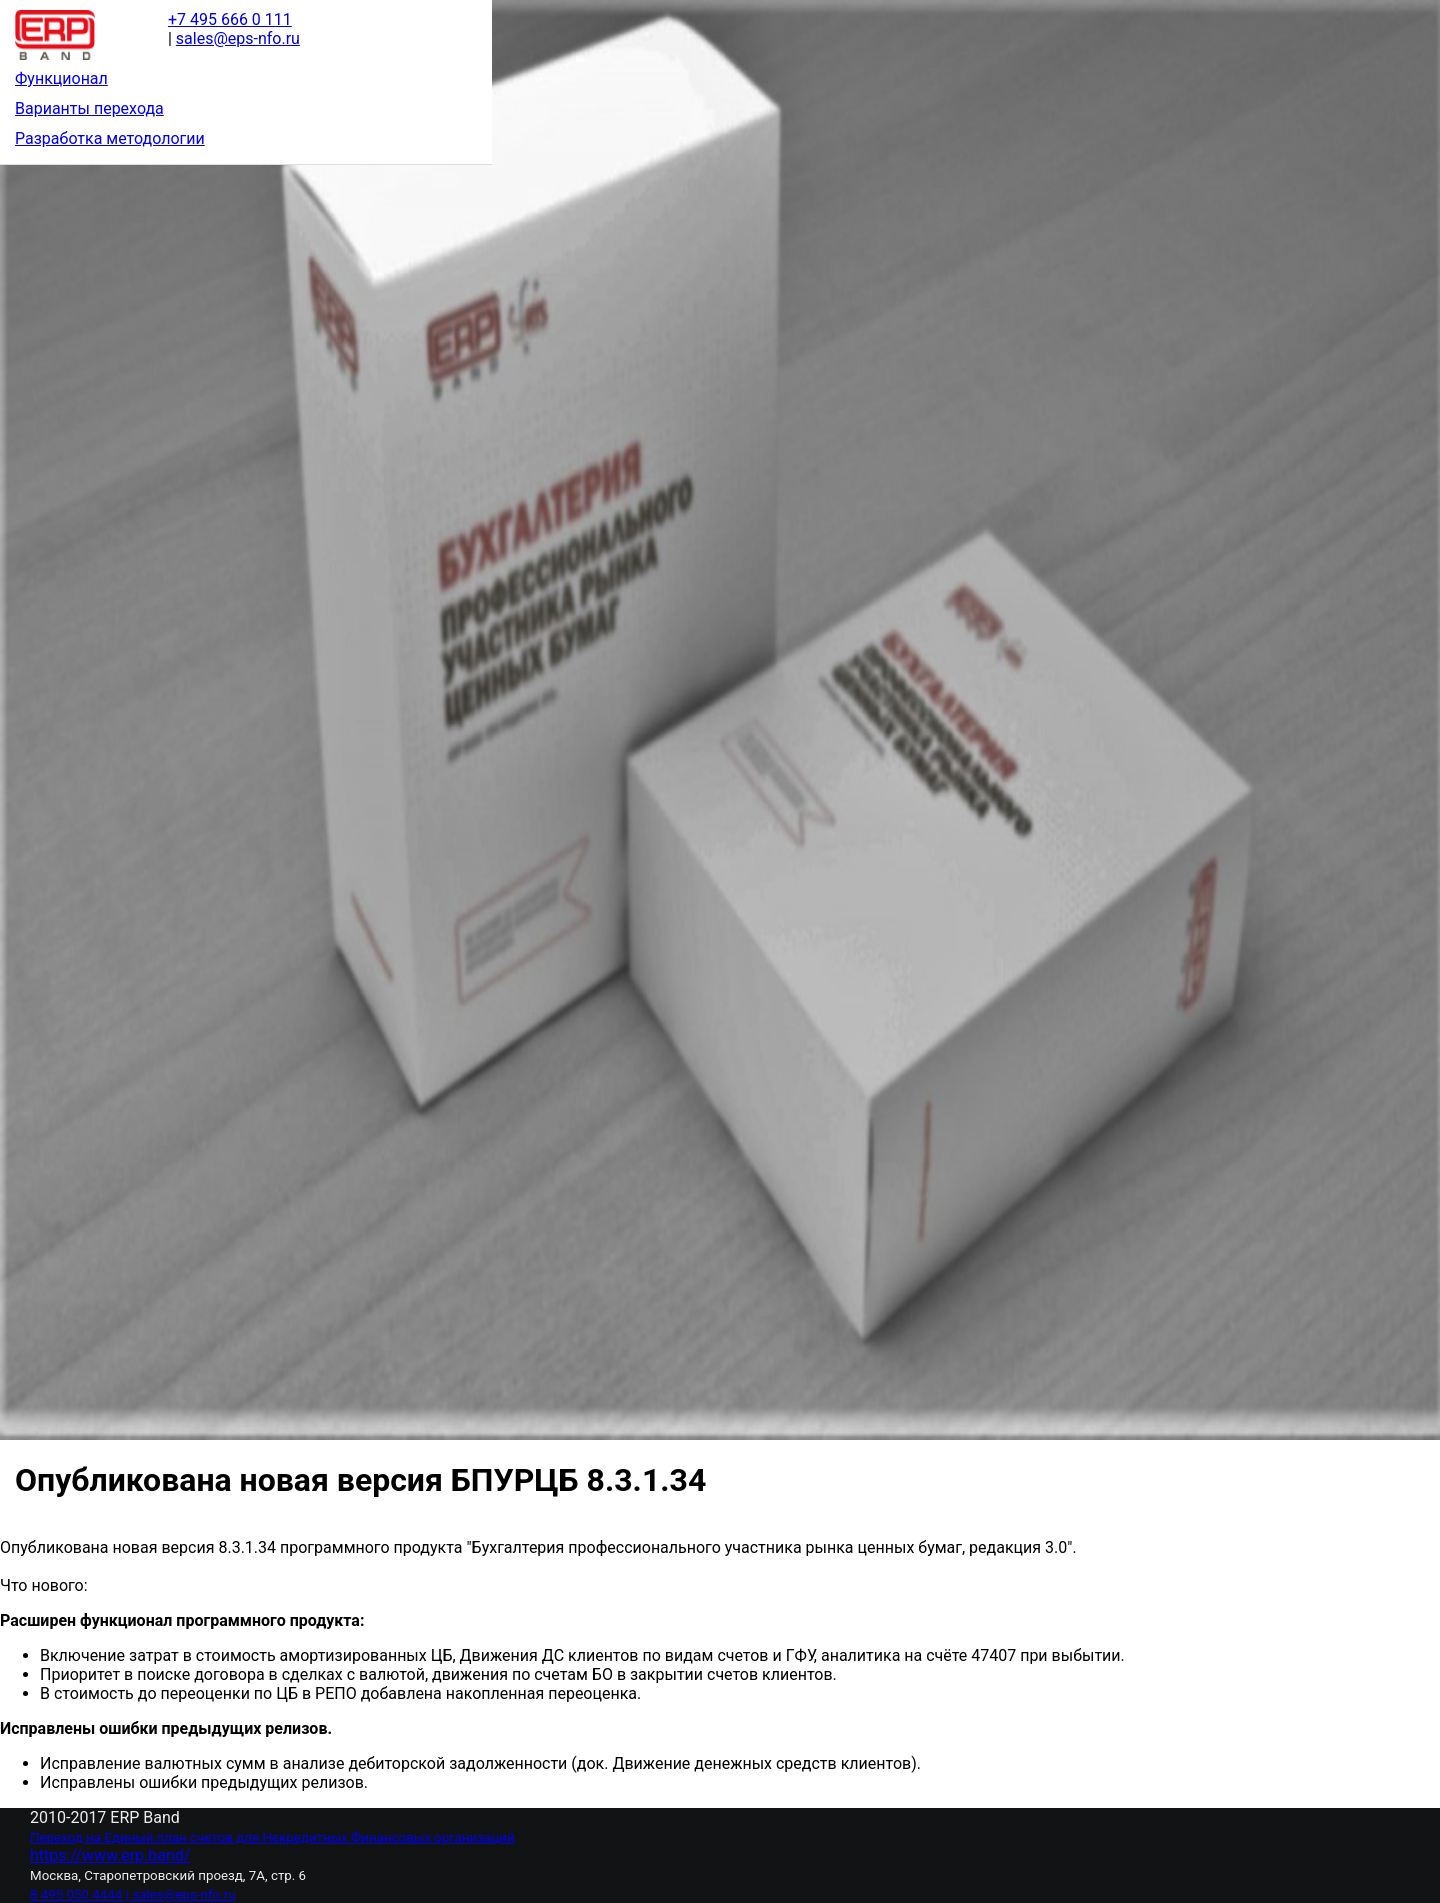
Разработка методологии (110, 138)
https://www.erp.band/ (110, 1855)
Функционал (61, 78)
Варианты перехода (89, 108)
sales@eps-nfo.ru (183, 1894)
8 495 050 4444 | (81, 1894)
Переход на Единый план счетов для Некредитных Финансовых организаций (272, 1837)
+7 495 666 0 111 (230, 19)
